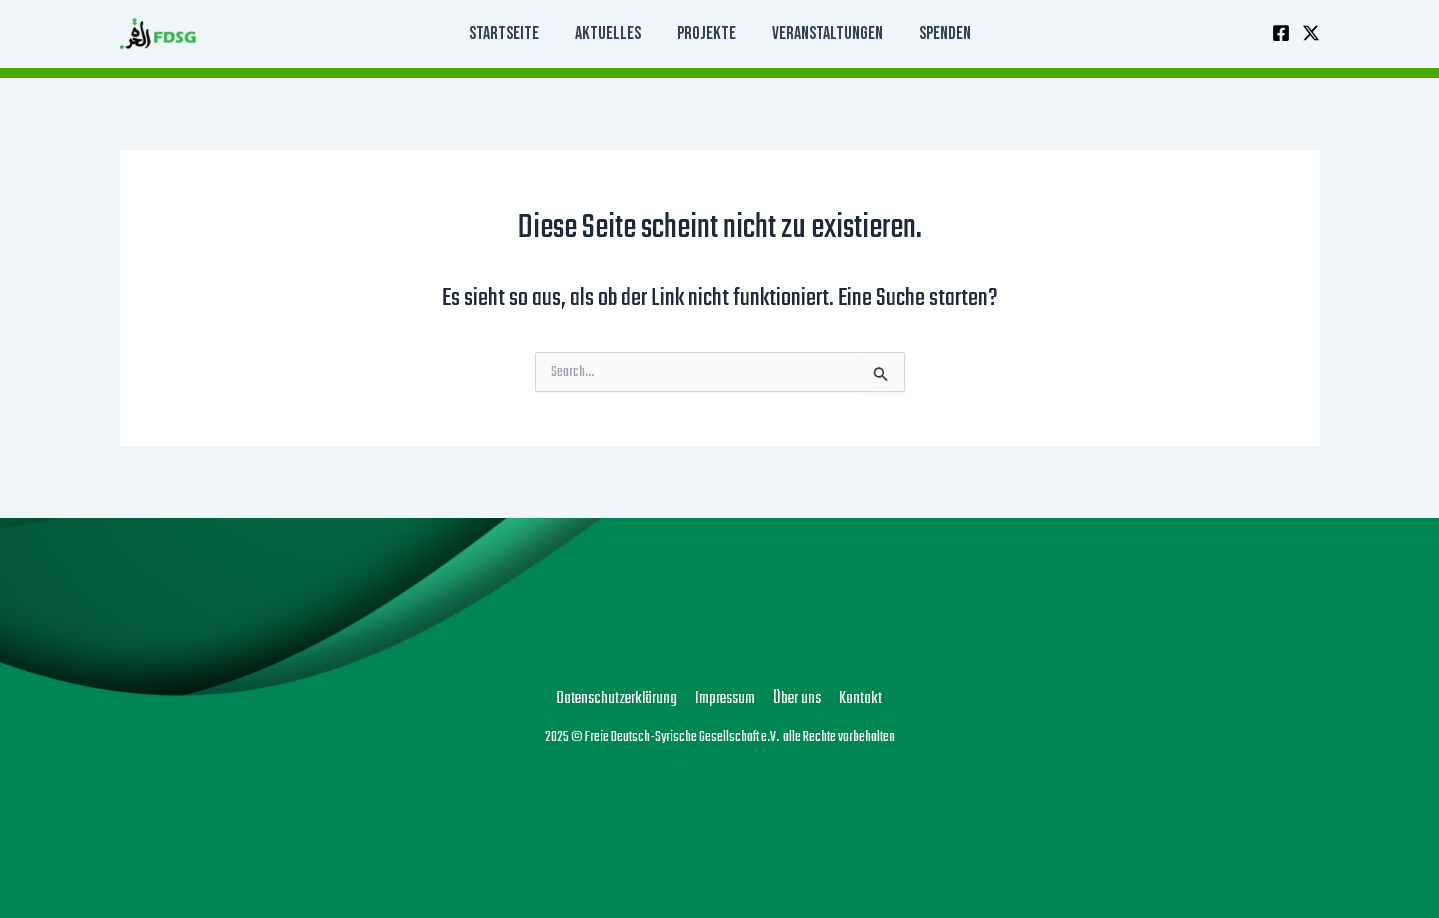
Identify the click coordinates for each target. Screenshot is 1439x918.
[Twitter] (1311, 33)
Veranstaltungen (827, 33)
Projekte (706, 33)
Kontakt (860, 699)
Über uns (797, 699)
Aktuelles (608, 33)
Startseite (504, 33)
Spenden (945, 33)
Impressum (725, 699)
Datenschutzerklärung (616, 699)
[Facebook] (1281, 33)
